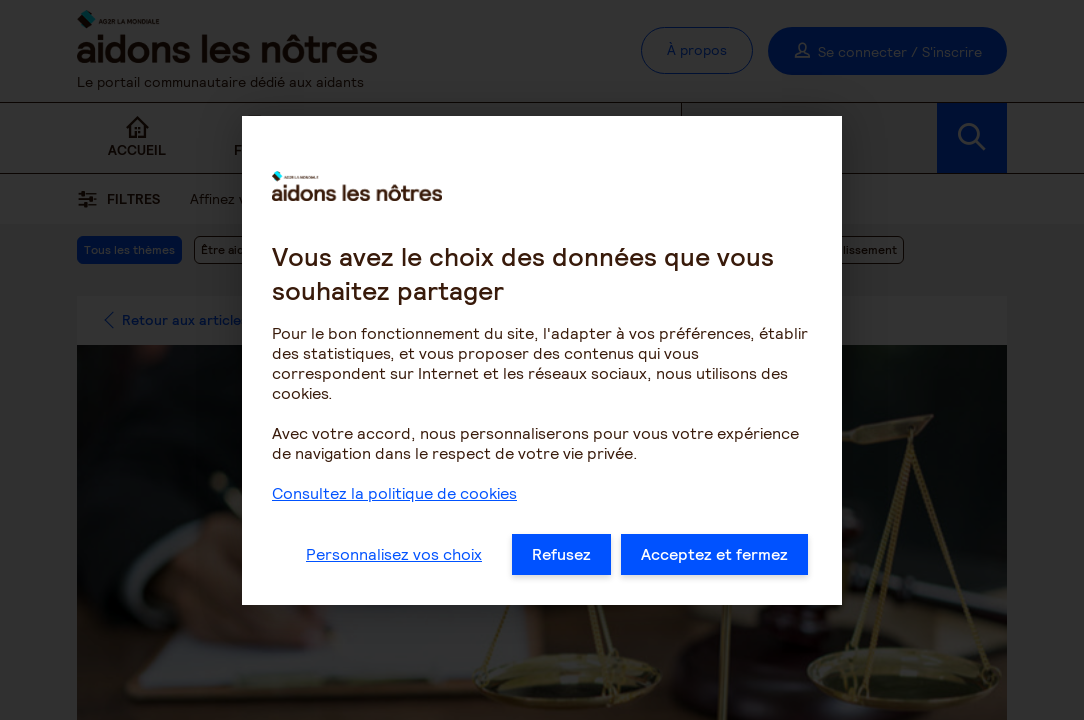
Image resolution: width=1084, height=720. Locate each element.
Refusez (561, 559)
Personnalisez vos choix (394, 559)
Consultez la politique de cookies (394, 498)
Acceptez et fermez (714, 559)
